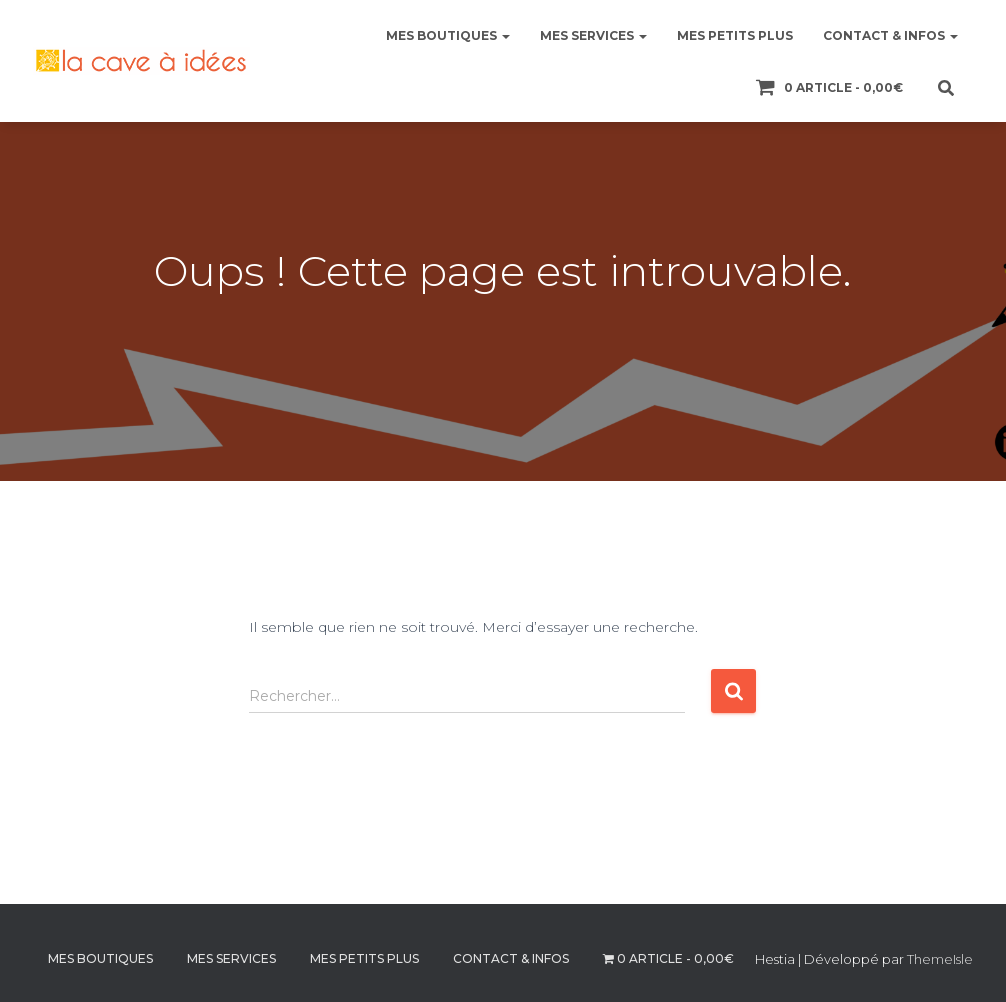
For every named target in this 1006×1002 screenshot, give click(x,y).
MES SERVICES (593, 35)
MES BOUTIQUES (448, 35)
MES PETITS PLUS (735, 35)
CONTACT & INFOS (890, 35)
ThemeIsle (940, 959)
